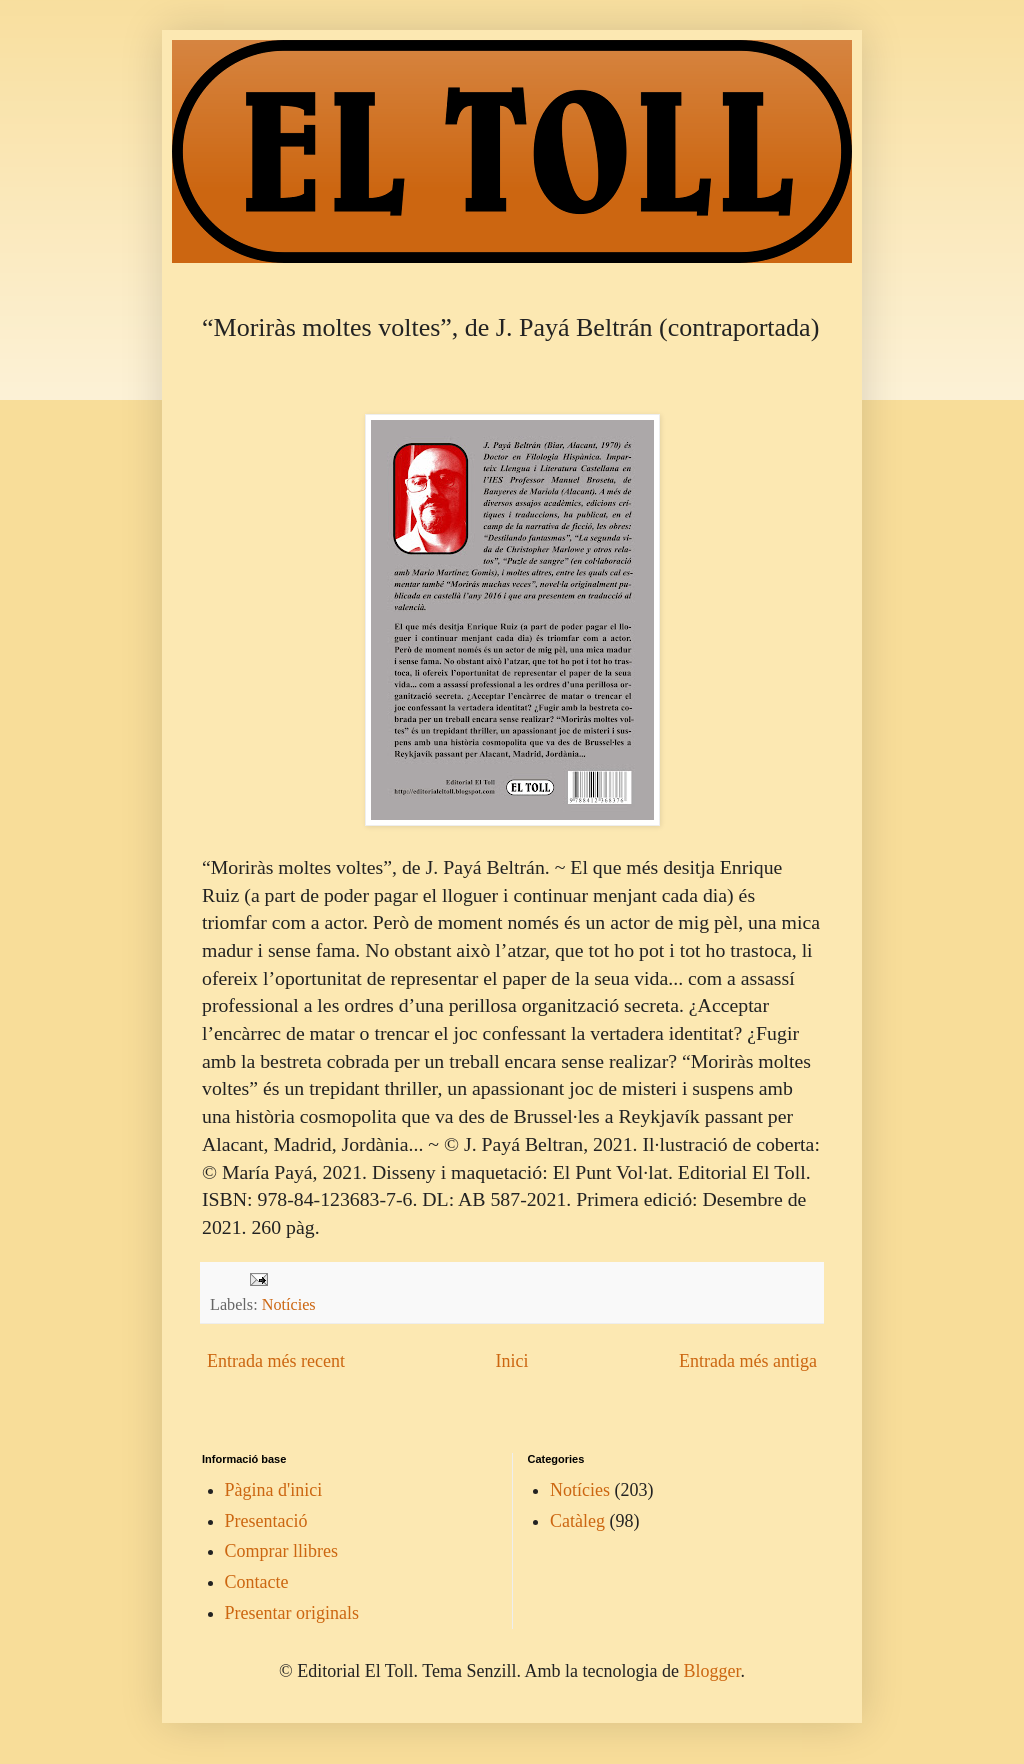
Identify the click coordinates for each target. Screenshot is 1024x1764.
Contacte (257, 1582)
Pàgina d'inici (274, 1490)
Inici (511, 1361)
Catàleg (577, 1521)
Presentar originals (292, 1613)
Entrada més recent (276, 1361)
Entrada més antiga (748, 1361)
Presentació (266, 1521)
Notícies (289, 1305)
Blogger (711, 1671)
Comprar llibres (281, 1551)
